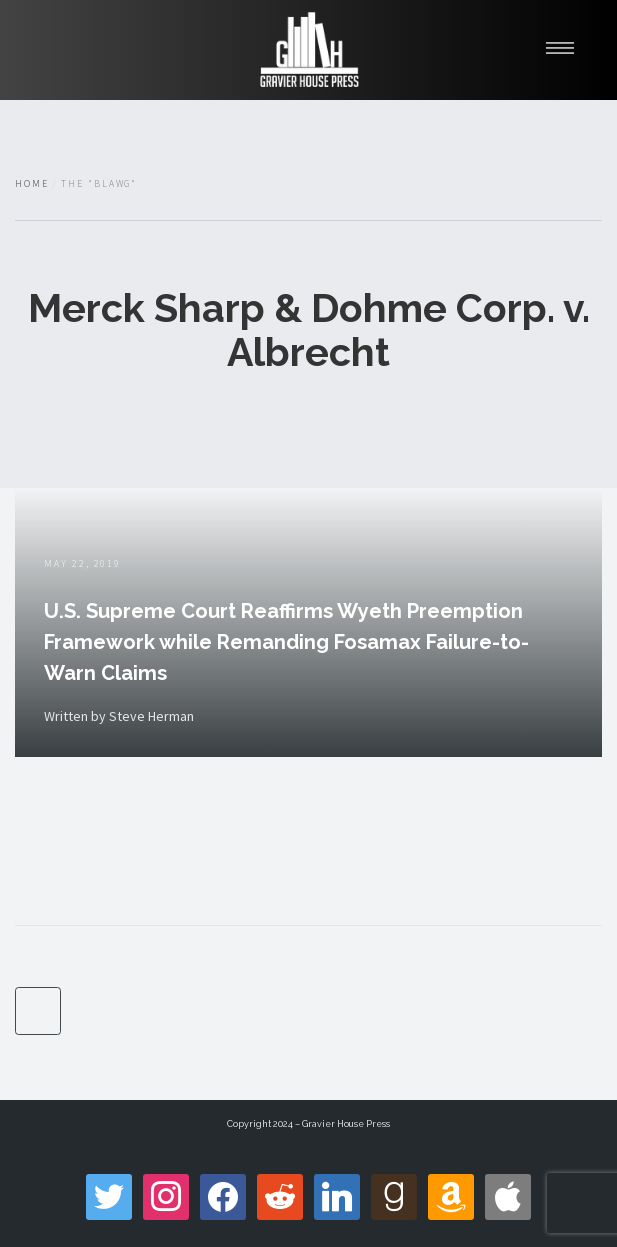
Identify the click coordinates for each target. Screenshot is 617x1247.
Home (32, 184)
